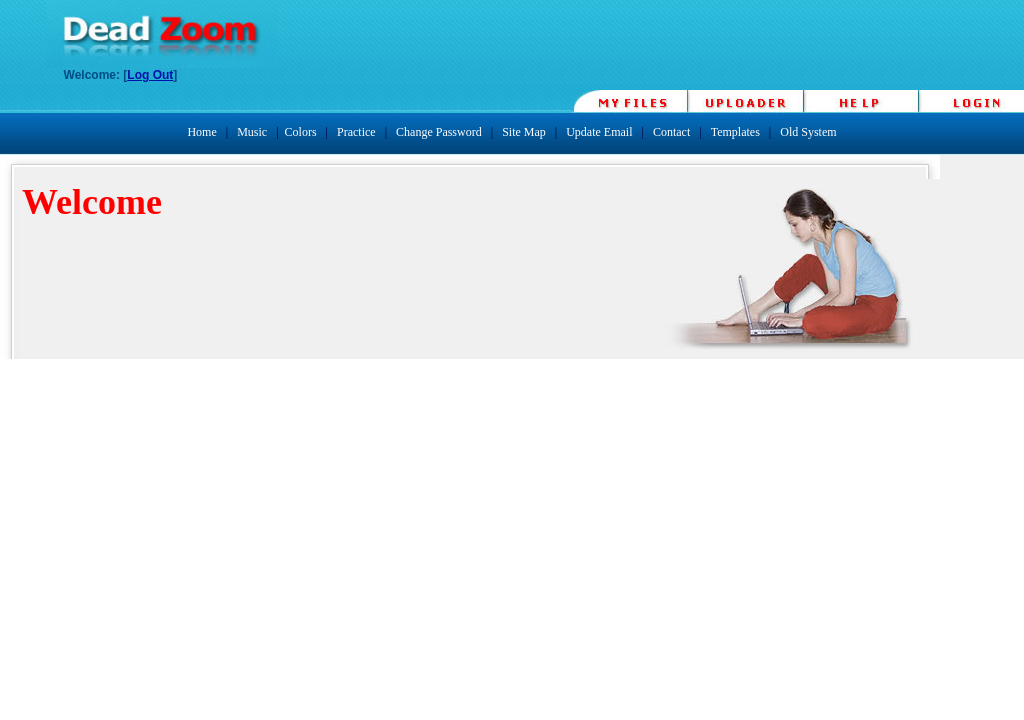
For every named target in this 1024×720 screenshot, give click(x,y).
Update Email (599, 132)
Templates (735, 132)
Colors (301, 132)
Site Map (524, 132)
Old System (808, 132)
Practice (356, 132)
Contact (671, 132)
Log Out (150, 75)
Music (252, 132)
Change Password (439, 132)
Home (201, 132)
